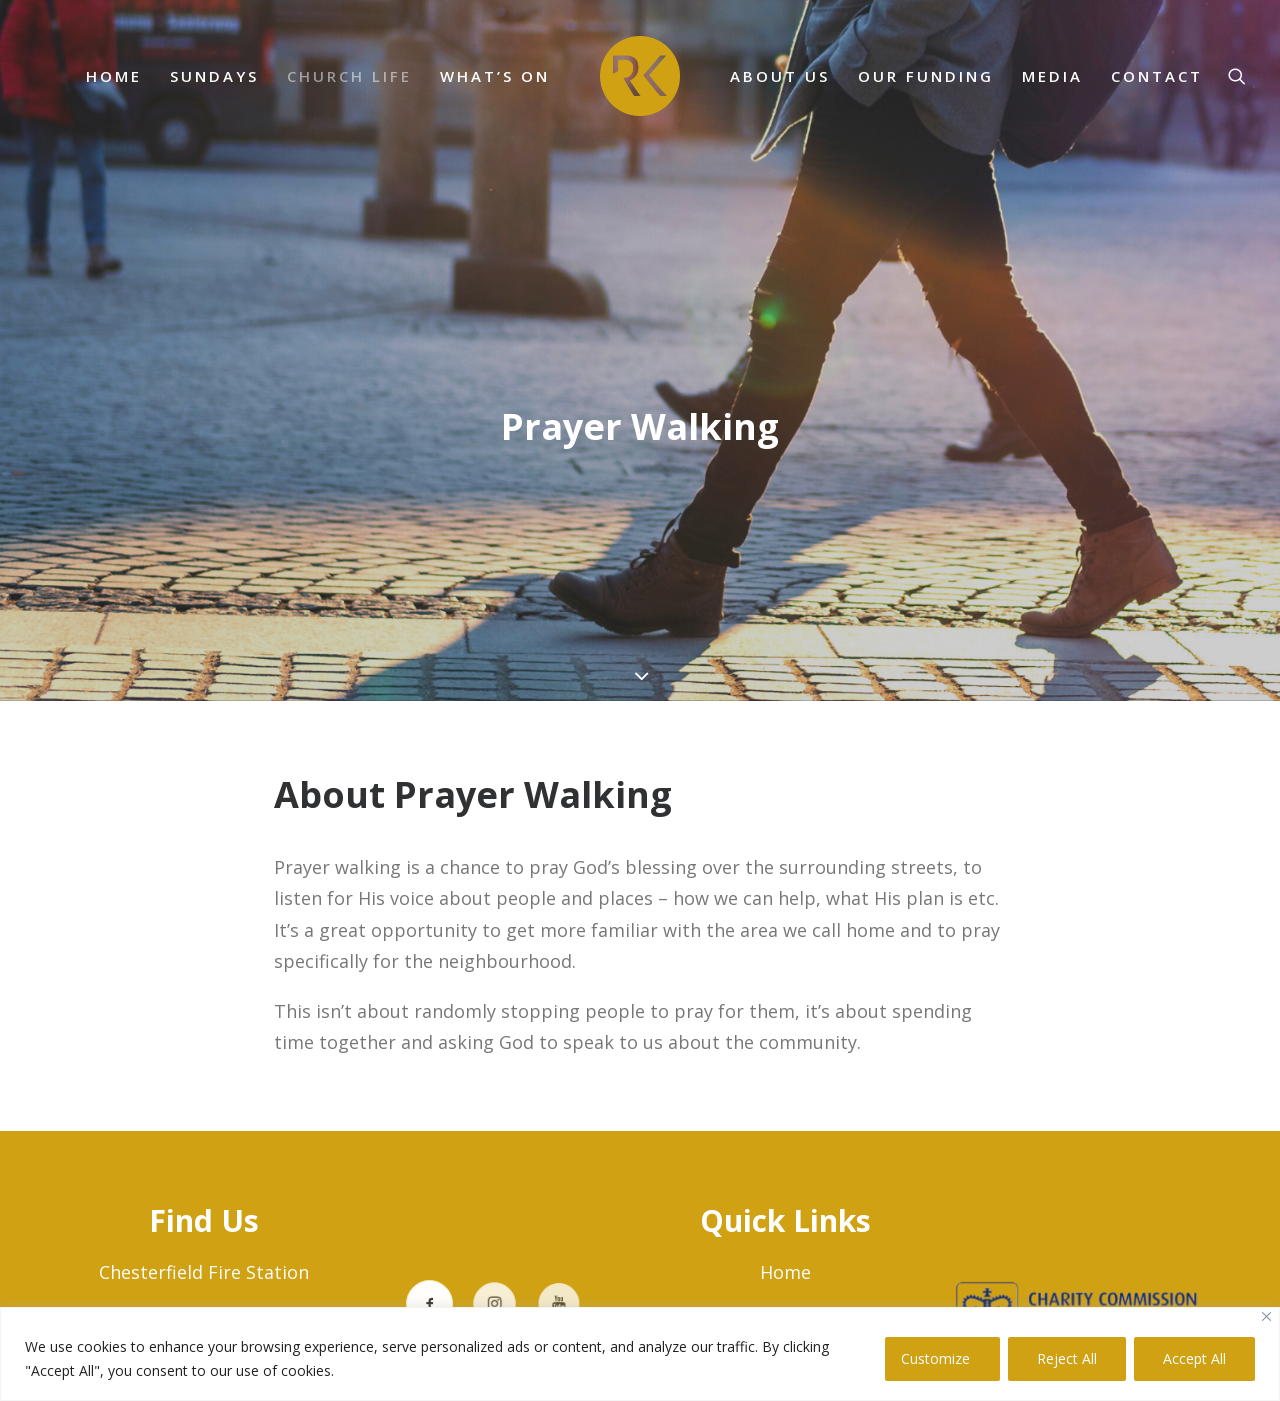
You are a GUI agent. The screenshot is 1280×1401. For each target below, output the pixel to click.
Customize (935, 1358)
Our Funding (926, 76)
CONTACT (1157, 76)
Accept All (1194, 1358)
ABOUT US (780, 76)
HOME (114, 76)
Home (785, 1272)
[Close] (1266, 1316)
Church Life (349, 76)
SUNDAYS (214, 76)
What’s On (495, 76)
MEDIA (1052, 76)
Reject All (1067, 1358)
